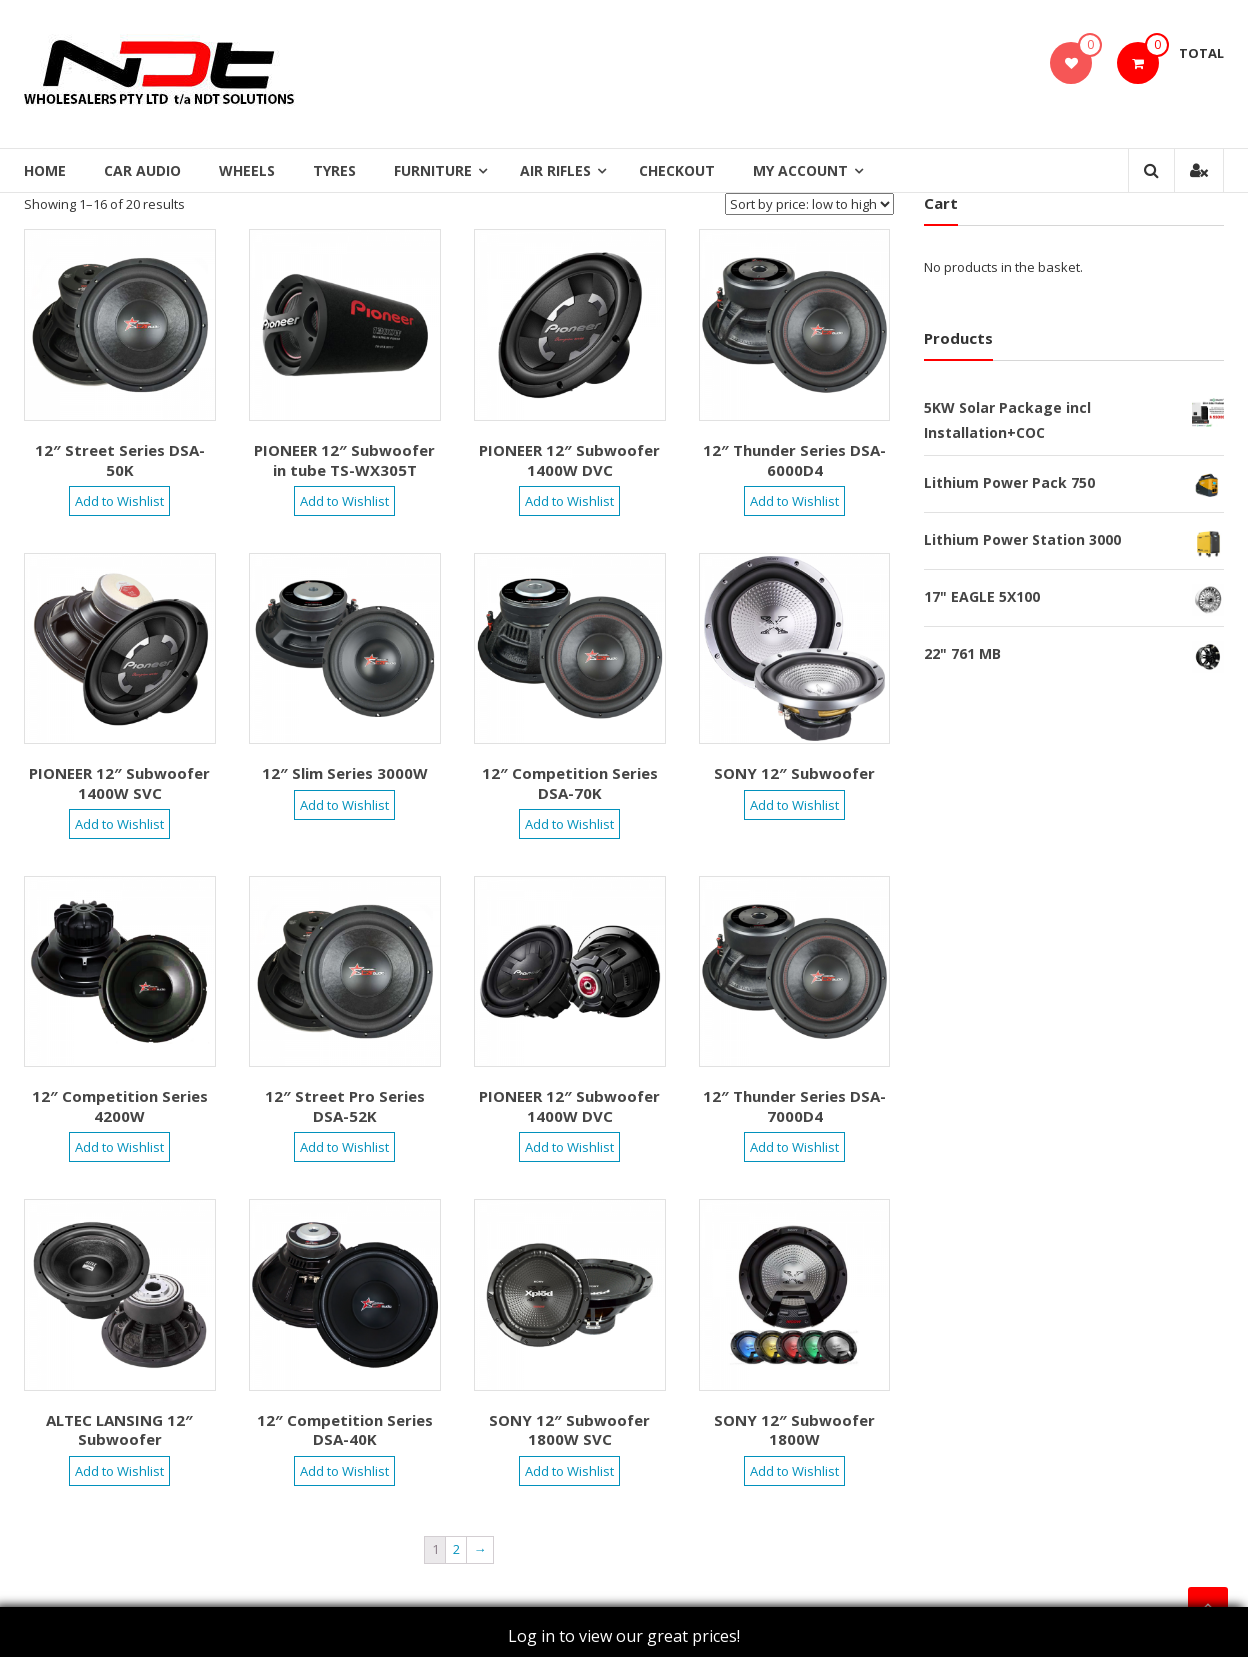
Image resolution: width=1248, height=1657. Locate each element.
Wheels (247, 170)
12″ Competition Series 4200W (120, 1106)
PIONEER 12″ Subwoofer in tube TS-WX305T (344, 460)
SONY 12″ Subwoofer (794, 773)
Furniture (433, 170)
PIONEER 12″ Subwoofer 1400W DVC (569, 460)
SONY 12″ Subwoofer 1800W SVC (569, 1430)
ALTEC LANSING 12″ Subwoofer (119, 1430)
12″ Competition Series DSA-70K (570, 783)
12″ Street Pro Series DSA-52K (345, 1106)
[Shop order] (809, 204)
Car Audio (142, 170)
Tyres (334, 170)
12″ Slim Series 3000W (345, 773)
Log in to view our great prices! (624, 1636)
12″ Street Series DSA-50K (120, 460)
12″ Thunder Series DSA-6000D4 (794, 460)
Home (45, 170)
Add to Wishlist (119, 501)
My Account (800, 170)
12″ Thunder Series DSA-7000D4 (794, 1106)
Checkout (677, 170)
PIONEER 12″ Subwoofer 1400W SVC (119, 783)
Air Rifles (555, 170)
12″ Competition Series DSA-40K (345, 1430)
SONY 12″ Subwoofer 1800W (794, 1430)
